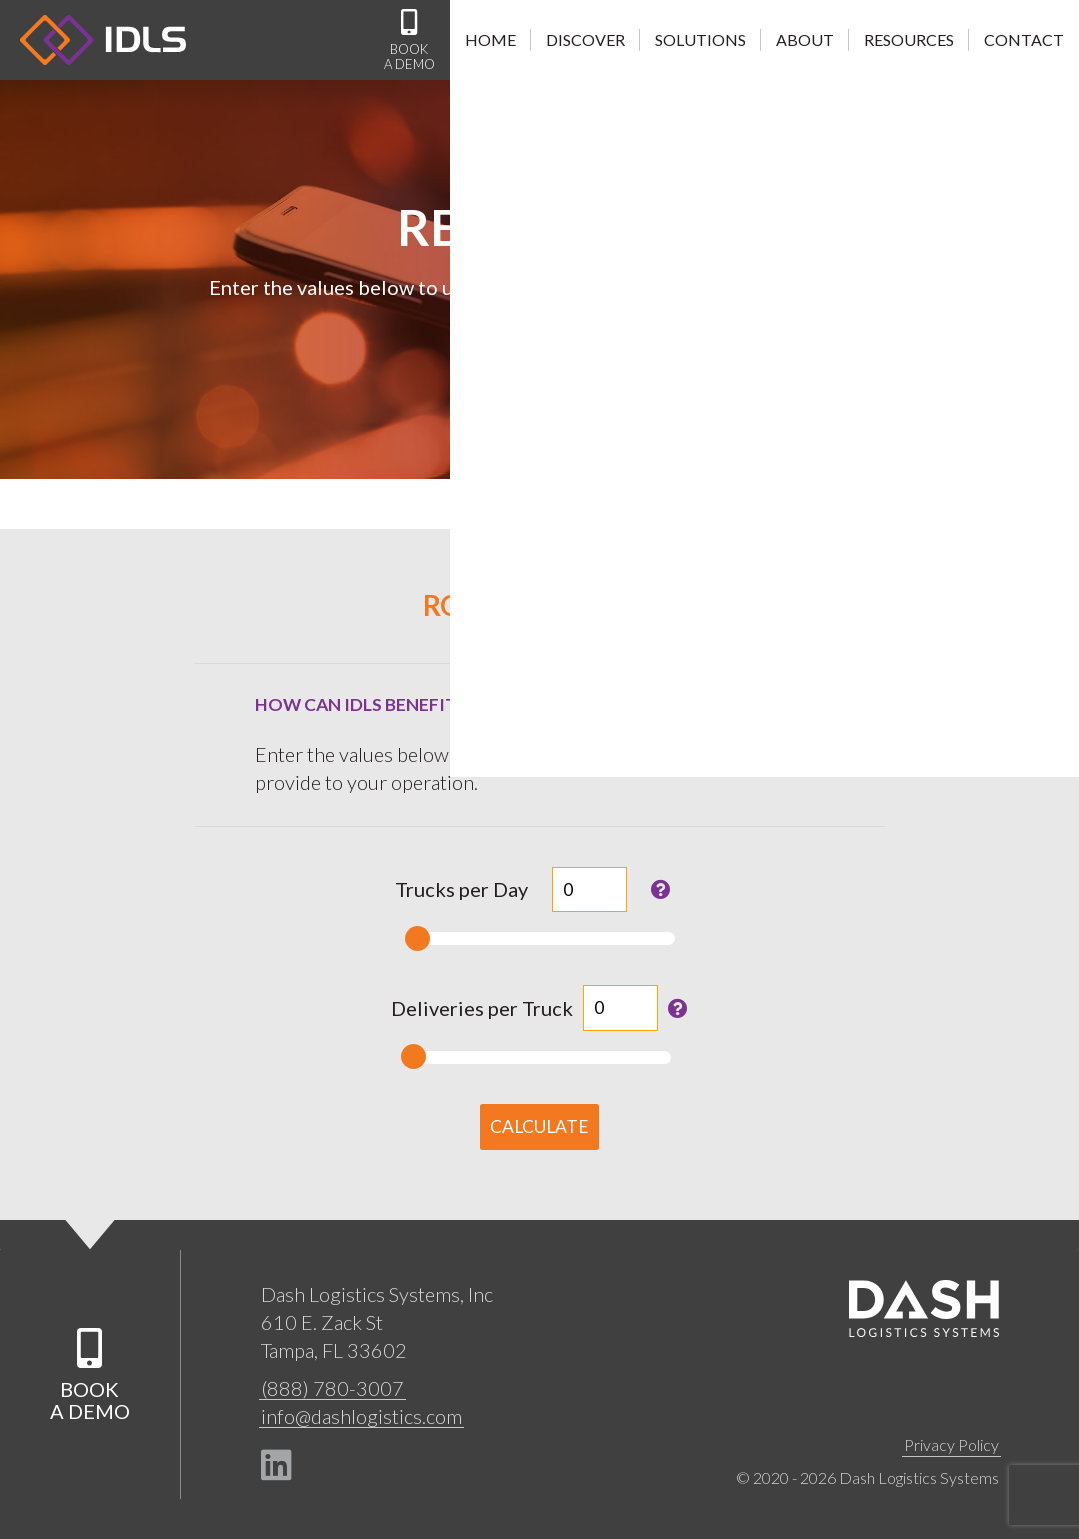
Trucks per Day (461, 889)
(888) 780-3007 (332, 1388)
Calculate (539, 1126)
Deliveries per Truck (482, 1008)
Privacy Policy (951, 1444)
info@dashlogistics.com (361, 1416)
